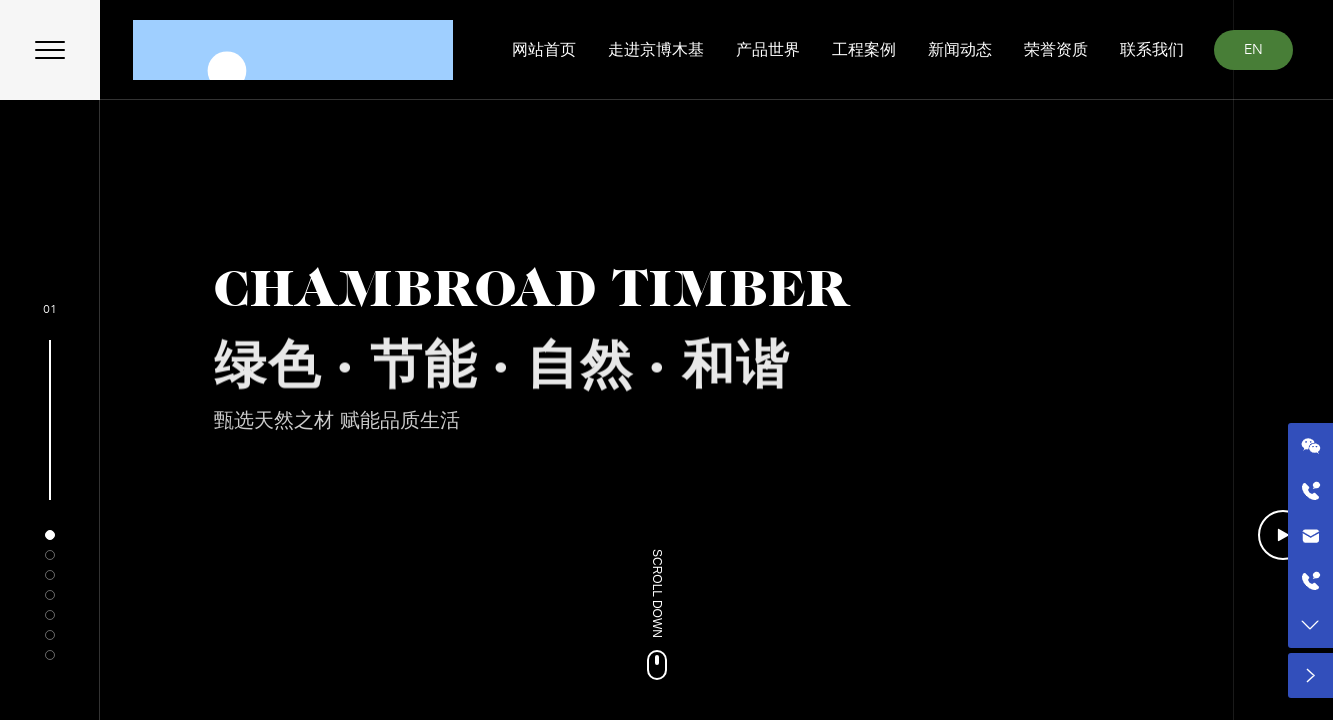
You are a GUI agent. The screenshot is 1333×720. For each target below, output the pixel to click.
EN (1253, 49)
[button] (50, 535)
